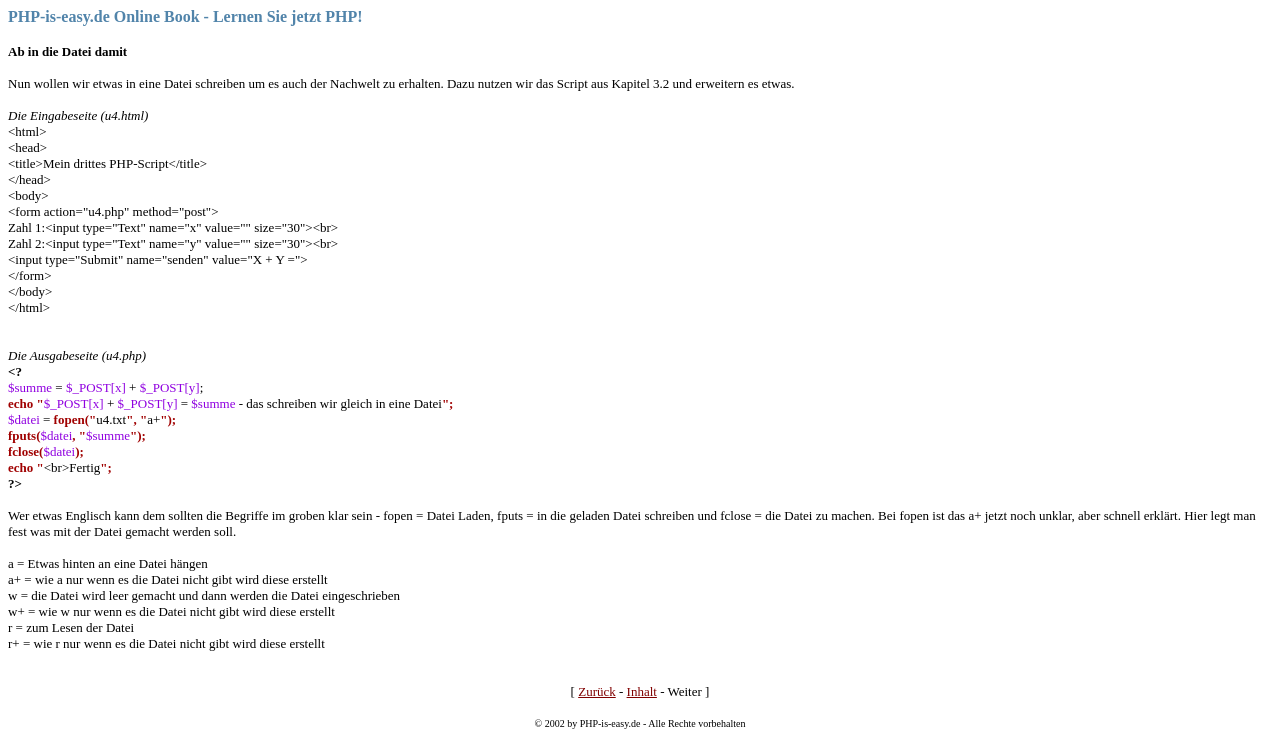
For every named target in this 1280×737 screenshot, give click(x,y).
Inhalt (642, 691)
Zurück (597, 691)
